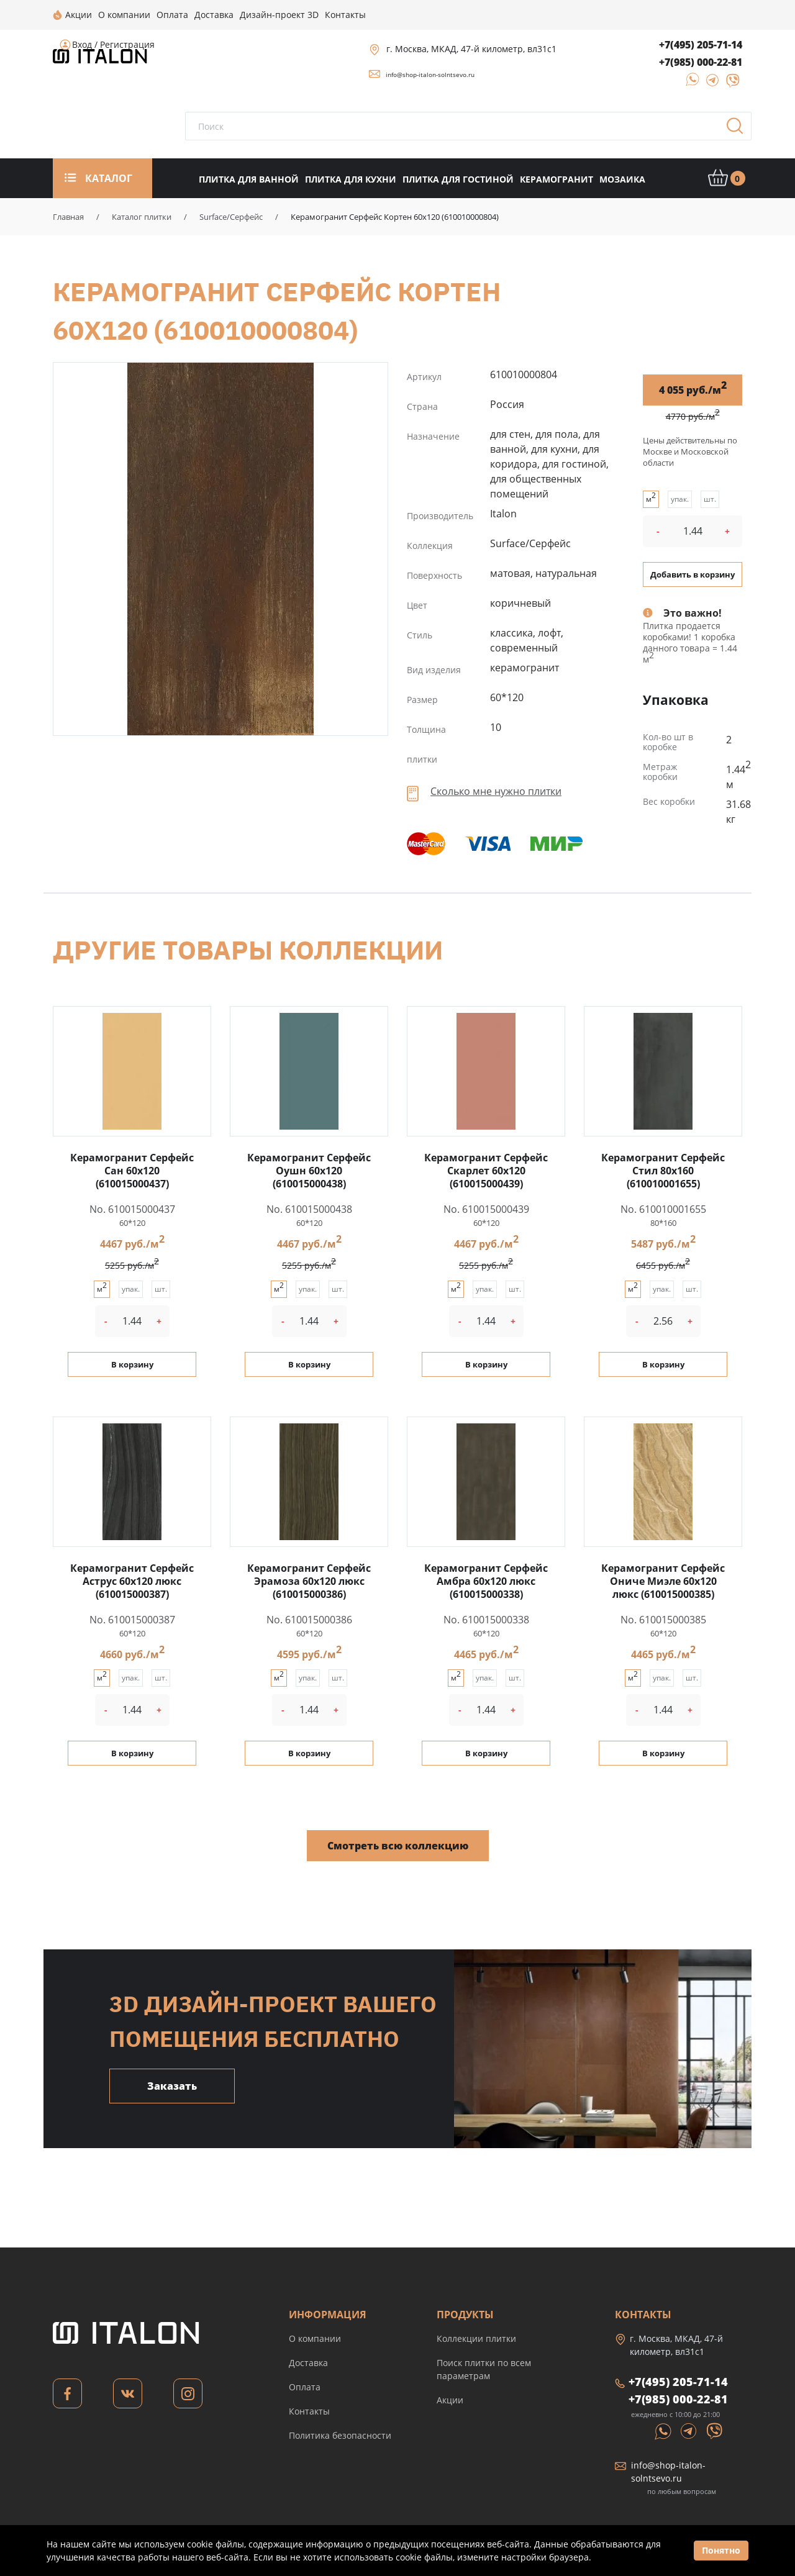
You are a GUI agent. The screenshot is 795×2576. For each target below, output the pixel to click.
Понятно (721, 2550)
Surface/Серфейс (231, 216)
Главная (68, 216)
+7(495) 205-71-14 (700, 45)
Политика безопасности (340, 2435)
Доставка (308, 2363)
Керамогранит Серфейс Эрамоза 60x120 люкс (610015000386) (309, 1581)
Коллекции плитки (476, 2338)
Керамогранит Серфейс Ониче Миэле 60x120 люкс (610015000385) (663, 1581)
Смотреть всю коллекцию (397, 1846)
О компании (315, 2338)
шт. (710, 499)
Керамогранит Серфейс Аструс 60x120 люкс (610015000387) (132, 1581)
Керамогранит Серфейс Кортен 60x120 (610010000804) (220, 549)
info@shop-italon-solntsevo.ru (430, 74)
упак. (680, 499)
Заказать (172, 2086)
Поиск (739, 129)
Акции (450, 2400)
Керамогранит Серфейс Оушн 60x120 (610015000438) (309, 1170)
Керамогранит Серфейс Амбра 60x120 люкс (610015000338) (486, 1581)
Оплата (304, 2387)
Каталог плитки (141, 216)
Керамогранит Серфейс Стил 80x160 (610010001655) (663, 1170)
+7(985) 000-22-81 (700, 62)
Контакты (309, 2411)
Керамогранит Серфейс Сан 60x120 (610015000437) (132, 1170)
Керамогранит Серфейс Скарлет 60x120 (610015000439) (486, 1170)
